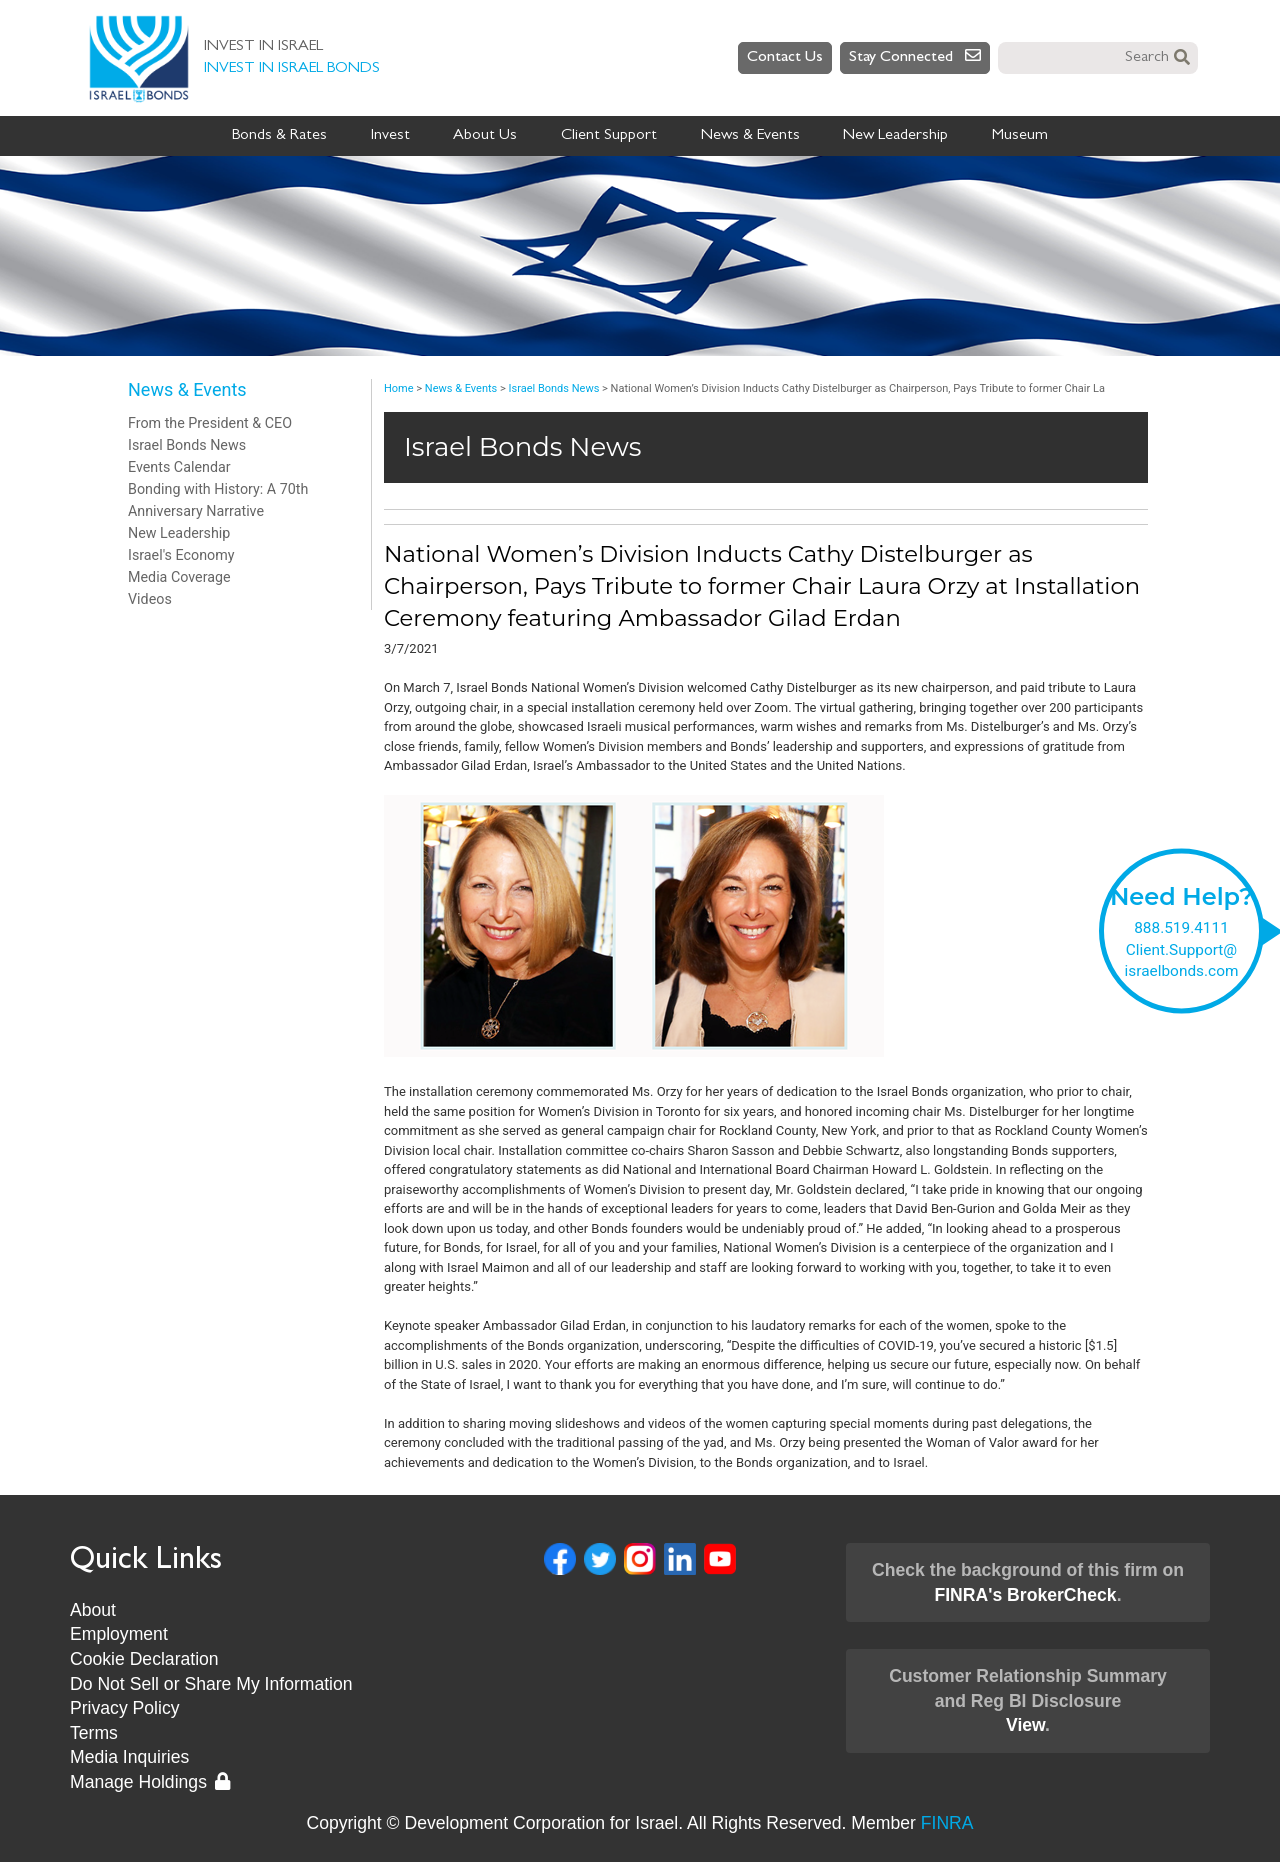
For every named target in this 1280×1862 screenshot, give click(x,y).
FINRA (947, 1823)
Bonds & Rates (279, 136)
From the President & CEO (210, 423)
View (1025, 1725)
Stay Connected (915, 56)
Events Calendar (179, 467)
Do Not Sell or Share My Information (211, 1684)
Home (399, 388)
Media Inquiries (129, 1757)
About (93, 1610)
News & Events (750, 136)
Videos (150, 599)
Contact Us (785, 58)
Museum (1020, 136)
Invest (390, 136)
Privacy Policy (125, 1708)
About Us (485, 136)
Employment (119, 1634)
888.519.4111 (1181, 927)
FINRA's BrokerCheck (1025, 1595)
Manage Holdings (150, 1782)
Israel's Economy (181, 555)
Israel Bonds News (187, 445)
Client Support (609, 136)
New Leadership (895, 136)
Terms (94, 1733)
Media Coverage (179, 577)
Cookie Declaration (144, 1659)
